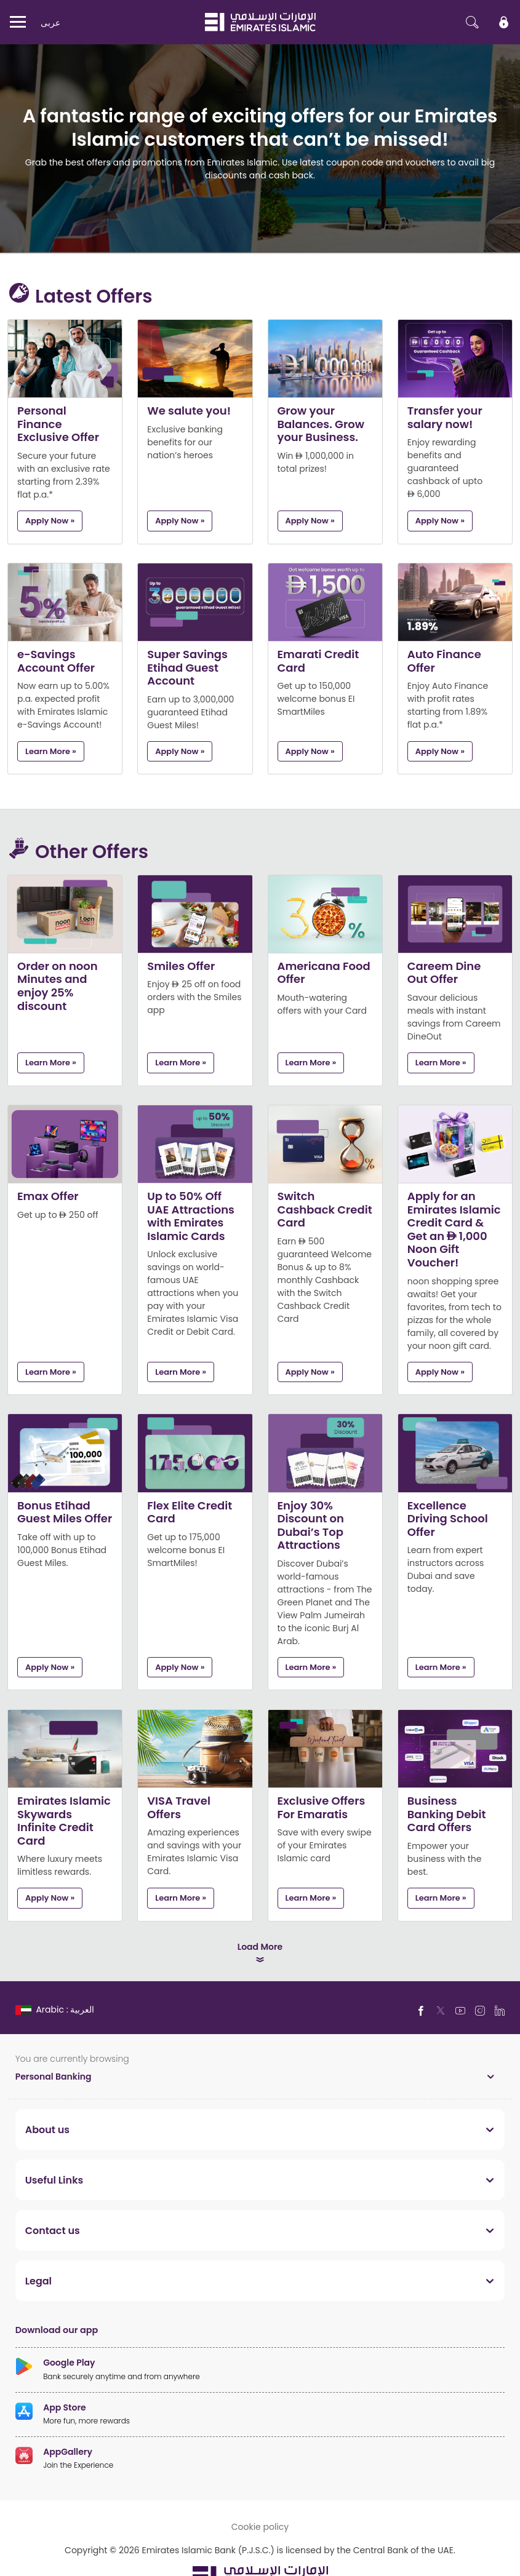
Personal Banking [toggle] (53, 2076)
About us (47, 2129)
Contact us (52, 2230)
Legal (38, 2281)
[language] (56, 2009)
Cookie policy (260, 2526)
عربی (50, 22)
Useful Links (54, 2180)
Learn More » (50, 751)
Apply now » (49, 520)
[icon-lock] (504, 22)
